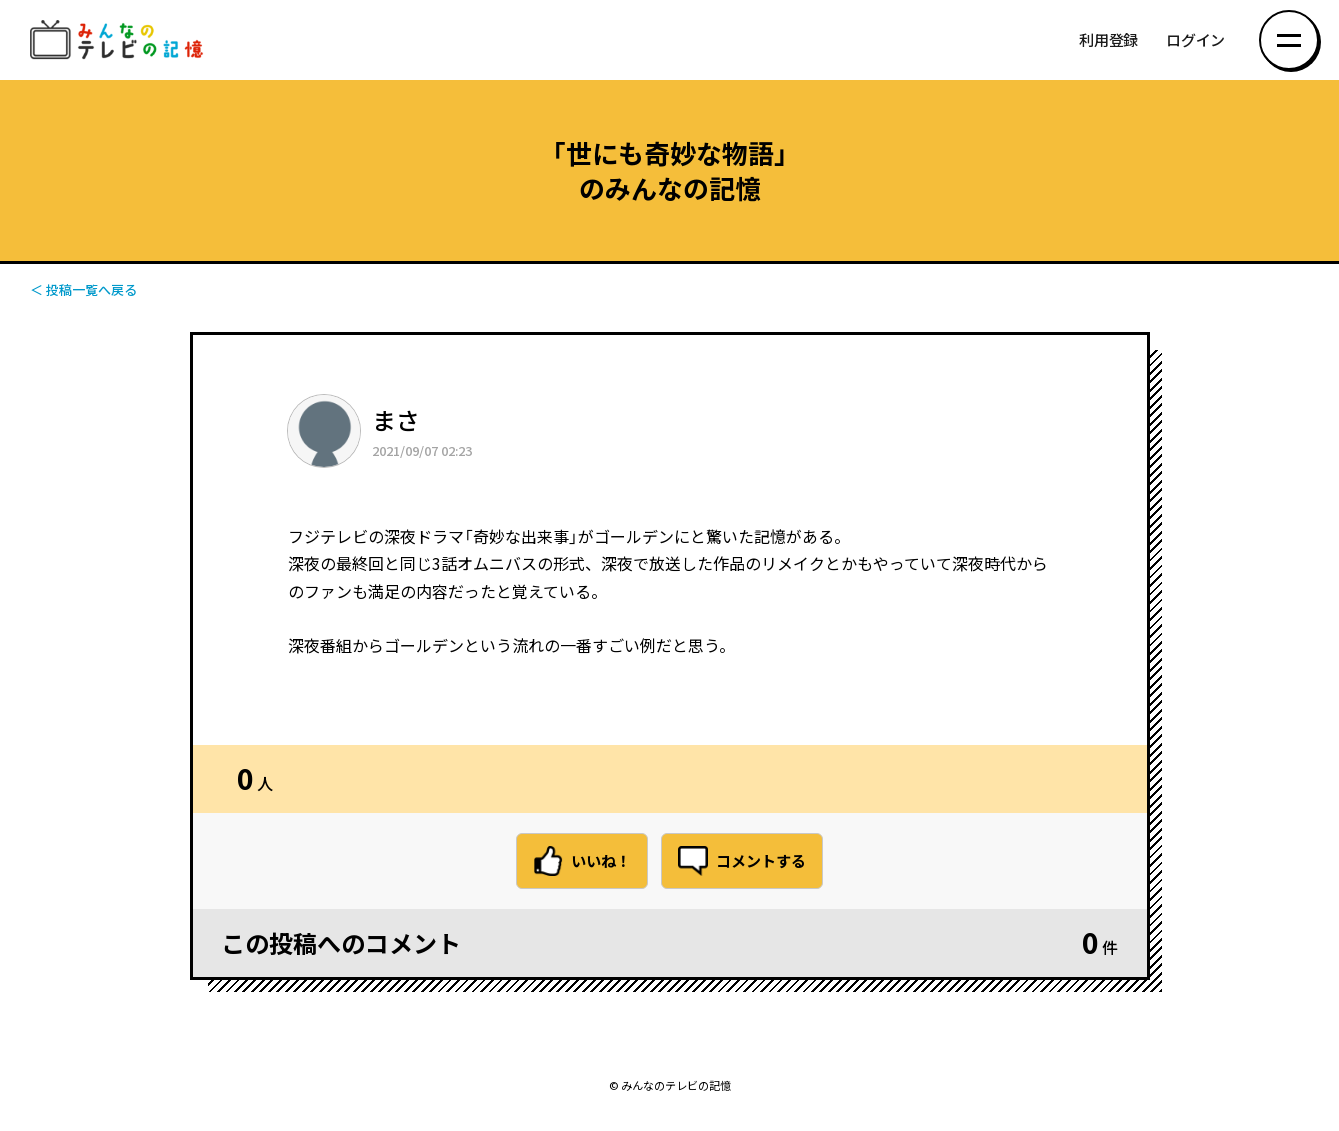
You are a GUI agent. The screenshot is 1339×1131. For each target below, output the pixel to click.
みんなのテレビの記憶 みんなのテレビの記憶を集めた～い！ (120, 40)
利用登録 (1108, 40)
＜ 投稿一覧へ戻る (83, 289)
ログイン (1195, 40)
